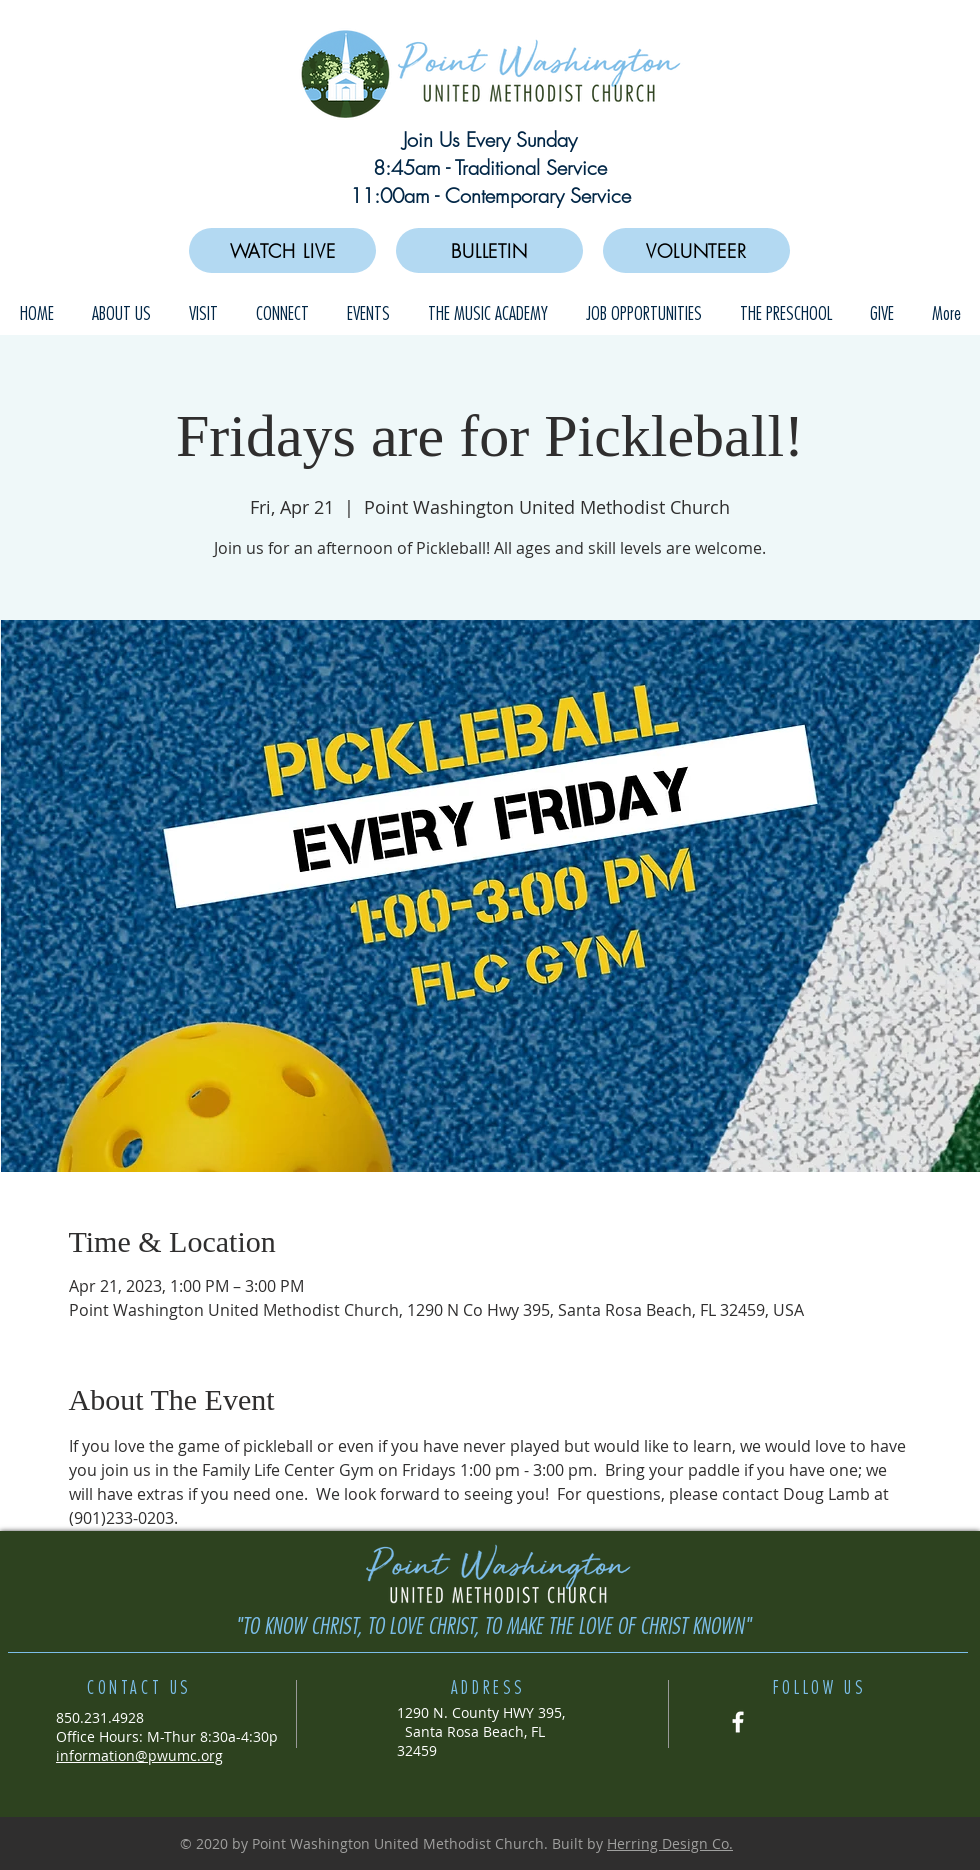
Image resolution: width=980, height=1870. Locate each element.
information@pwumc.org (139, 1755)
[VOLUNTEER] (696, 250)
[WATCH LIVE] (282, 250)
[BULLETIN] (489, 250)
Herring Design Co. (670, 1843)
